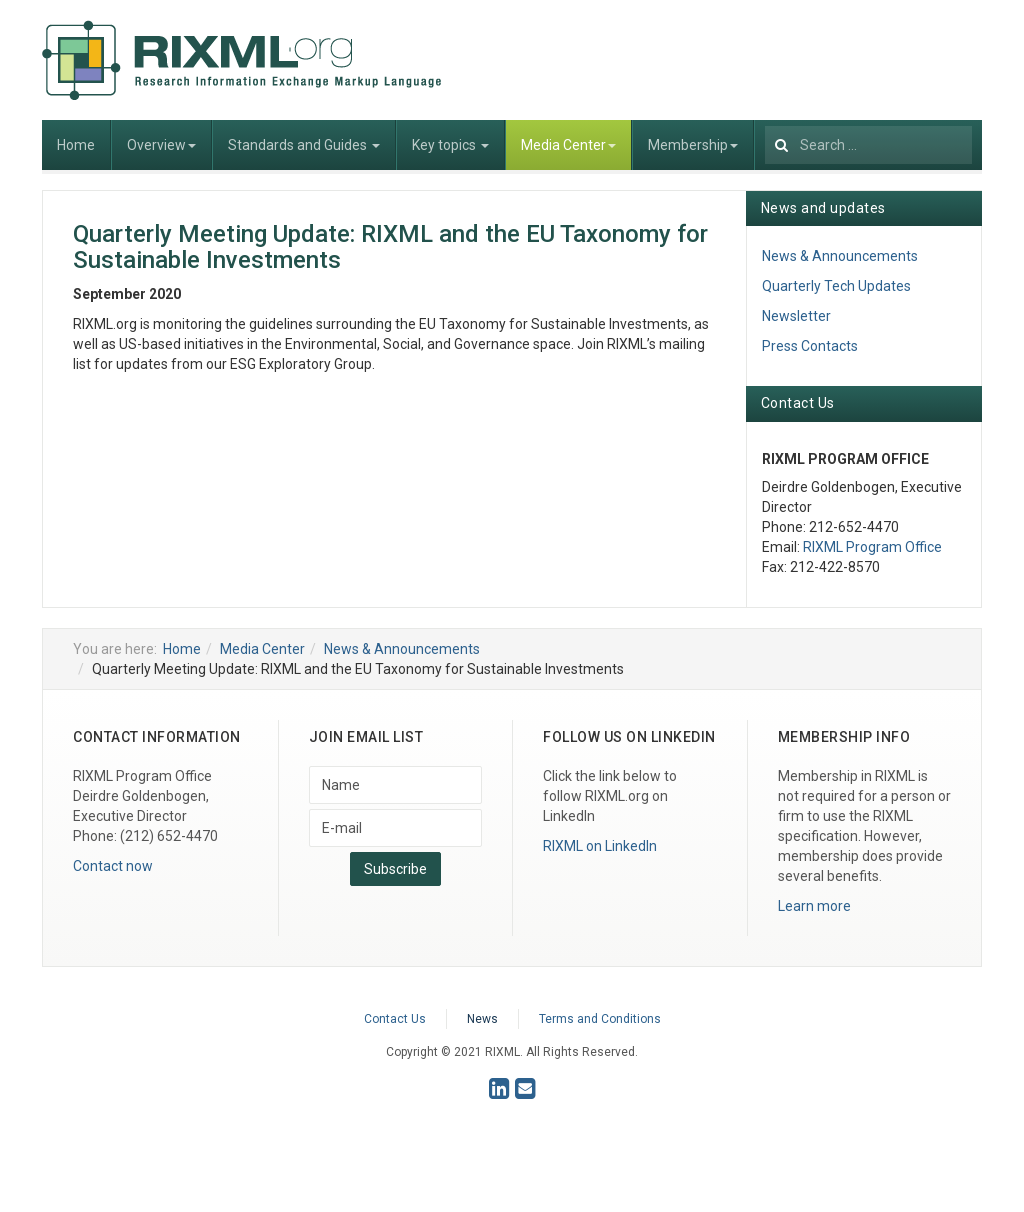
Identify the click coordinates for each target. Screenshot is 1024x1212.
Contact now (113, 866)
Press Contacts (810, 346)
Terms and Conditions (600, 1019)
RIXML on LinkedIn (600, 846)
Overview (161, 145)
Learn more (814, 906)
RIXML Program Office (872, 547)
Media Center (568, 145)
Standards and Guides (304, 145)
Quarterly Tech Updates (836, 286)
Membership (693, 145)
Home (76, 145)
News (482, 1019)
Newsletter (796, 316)
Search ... (765, 120)
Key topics (450, 145)
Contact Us (395, 1019)
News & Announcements (840, 256)
